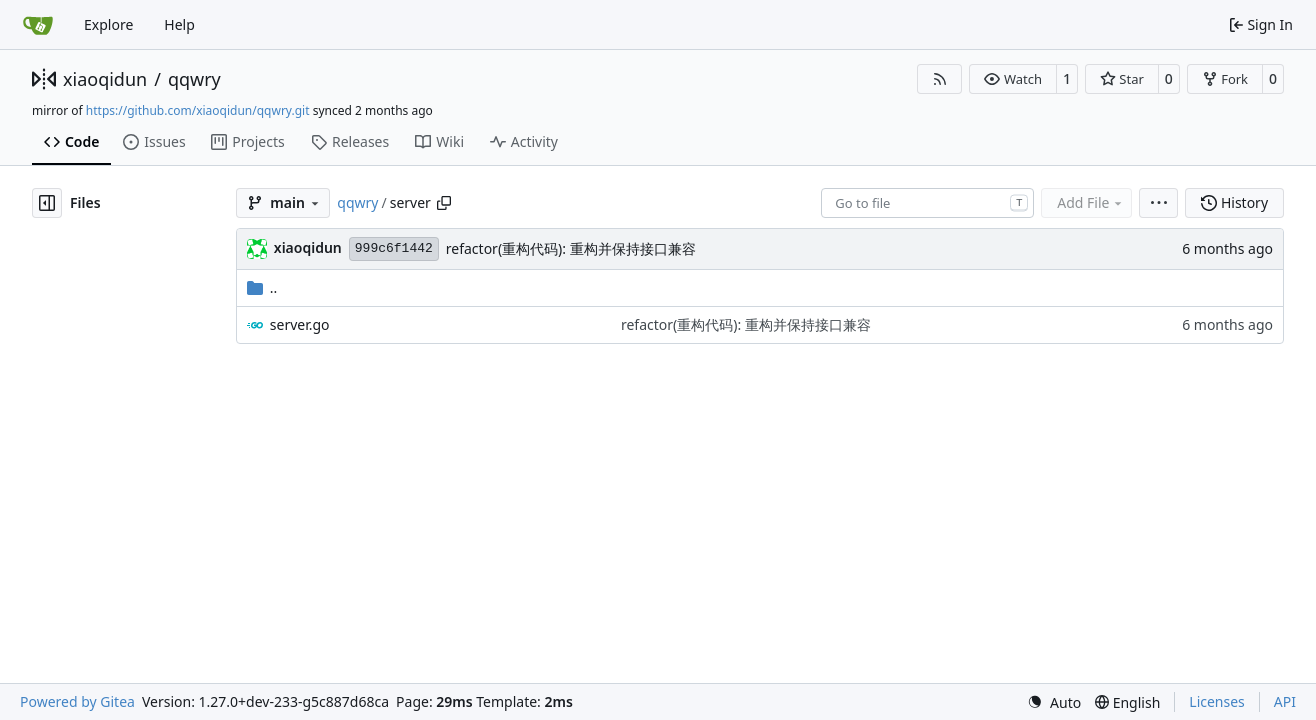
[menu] (1158, 203)
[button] (1012, 79)
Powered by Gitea (77, 701)
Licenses (1217, 701)
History (1234, 202)
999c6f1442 (394, 248)
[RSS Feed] (940, 79)
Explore (108, 24)
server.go (300, 324)
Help (179, 24)
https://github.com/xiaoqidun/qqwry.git (198, 110)
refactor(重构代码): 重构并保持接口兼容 (571, 248)
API (1285, 701)
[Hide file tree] (47, 203)
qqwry (194, 79)
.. (262, 287)
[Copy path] (444, 203)
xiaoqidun (105, 79)
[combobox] (927, 203)
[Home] (38, 25)
